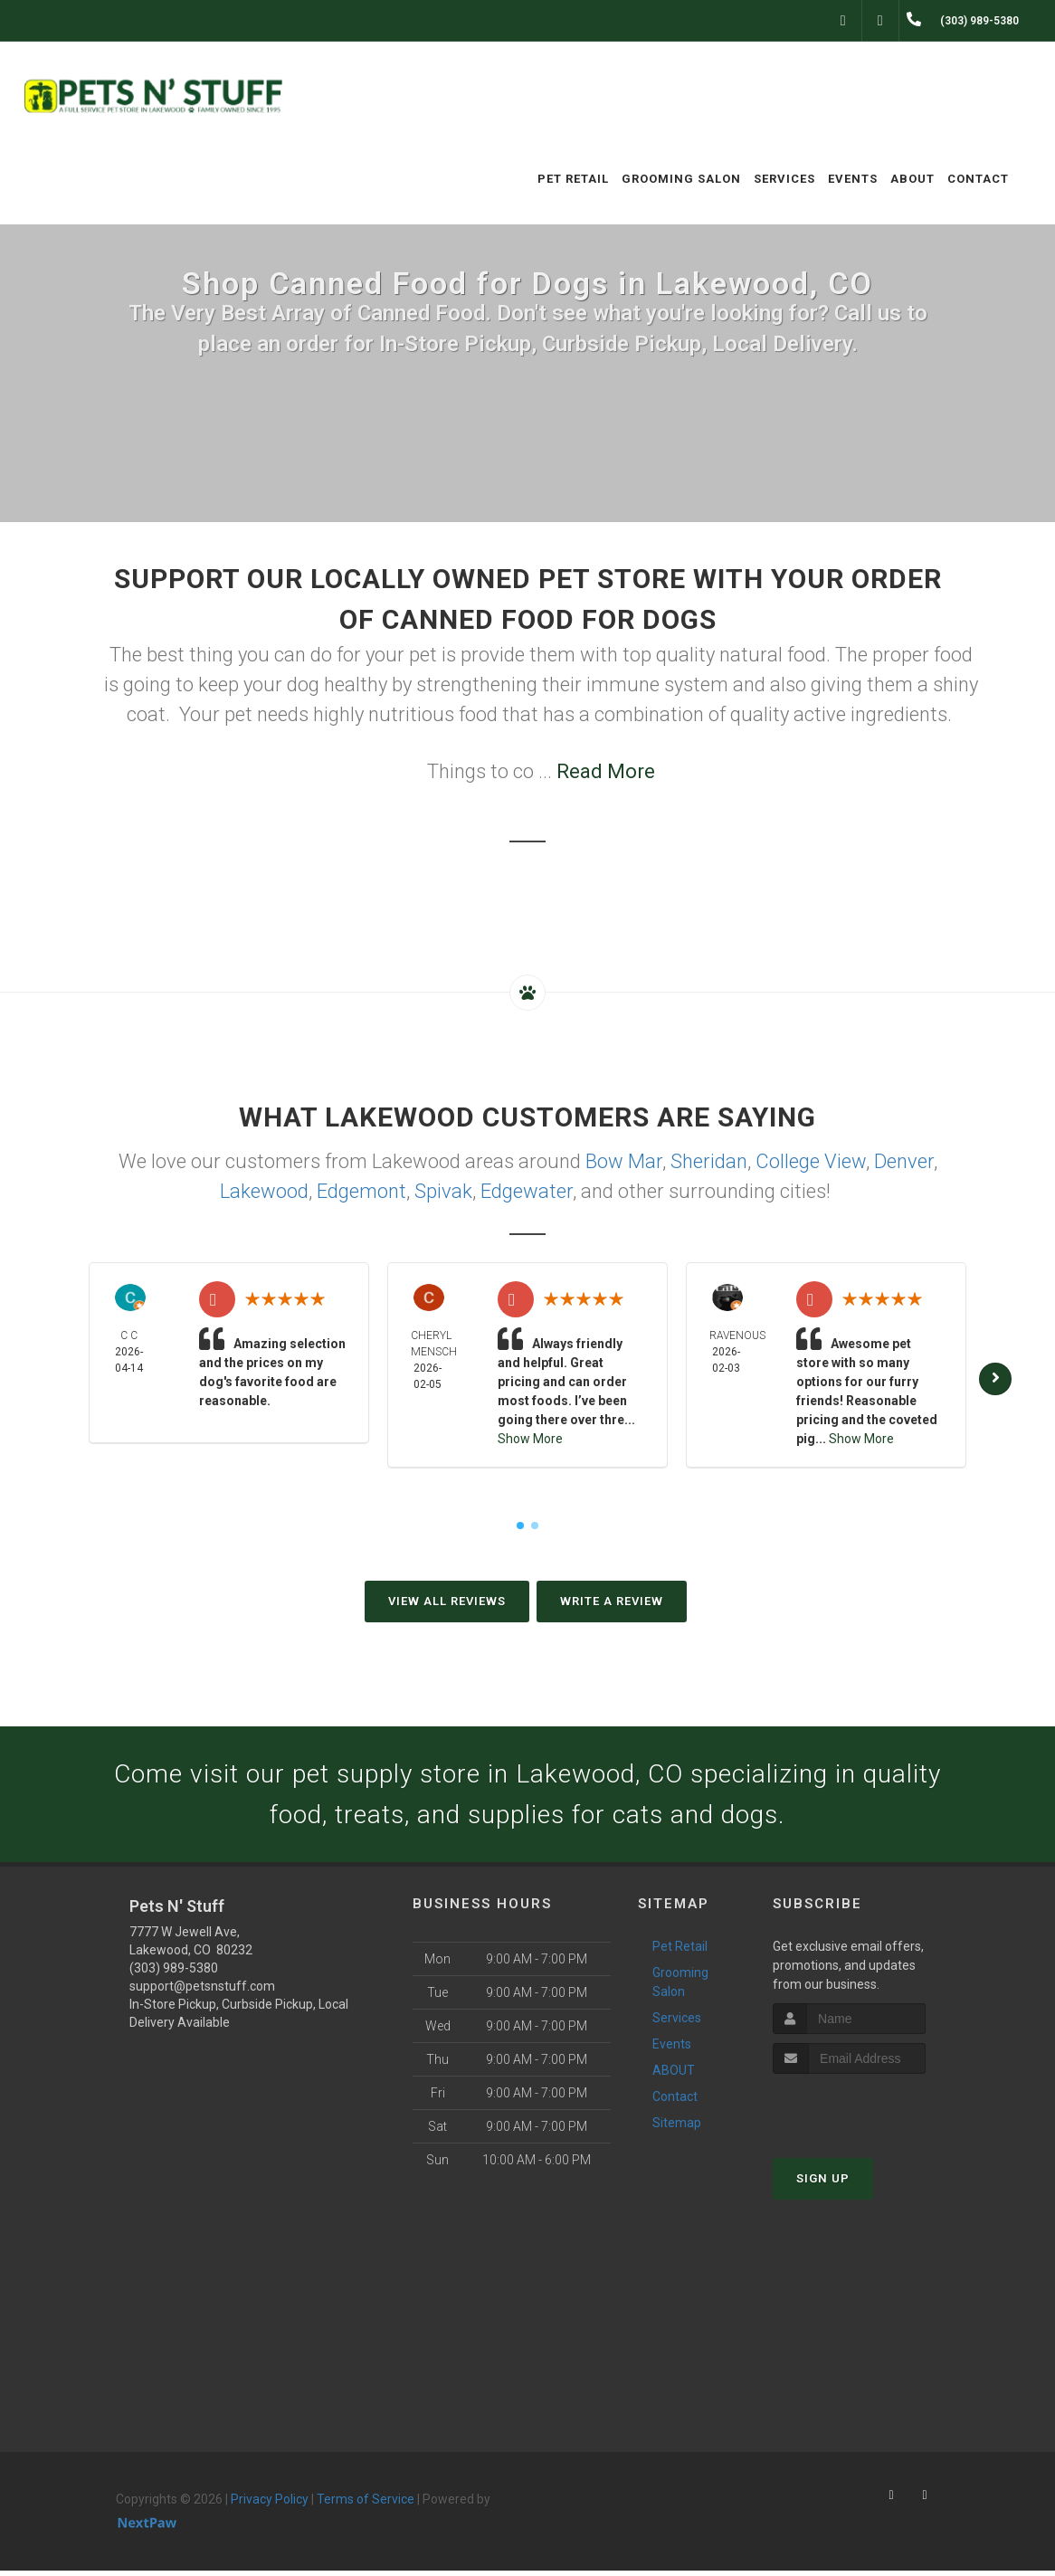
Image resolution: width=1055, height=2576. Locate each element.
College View (811, 1161)
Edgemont (361, 1191)
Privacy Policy (270, 2504)
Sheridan (708, 1161)
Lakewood (264, 1191)
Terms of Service (365, 2504)
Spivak (443, 1191)
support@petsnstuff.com (202, 1991)
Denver (904, 1161)
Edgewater (526, 1191)
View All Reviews (447, 1601)
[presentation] (869, 2113)
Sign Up (823, 2184)
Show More (530, 1438)
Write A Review (611, 1601)
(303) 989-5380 (173, 1973)
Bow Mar (623, 1161)
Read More (605, 771)
